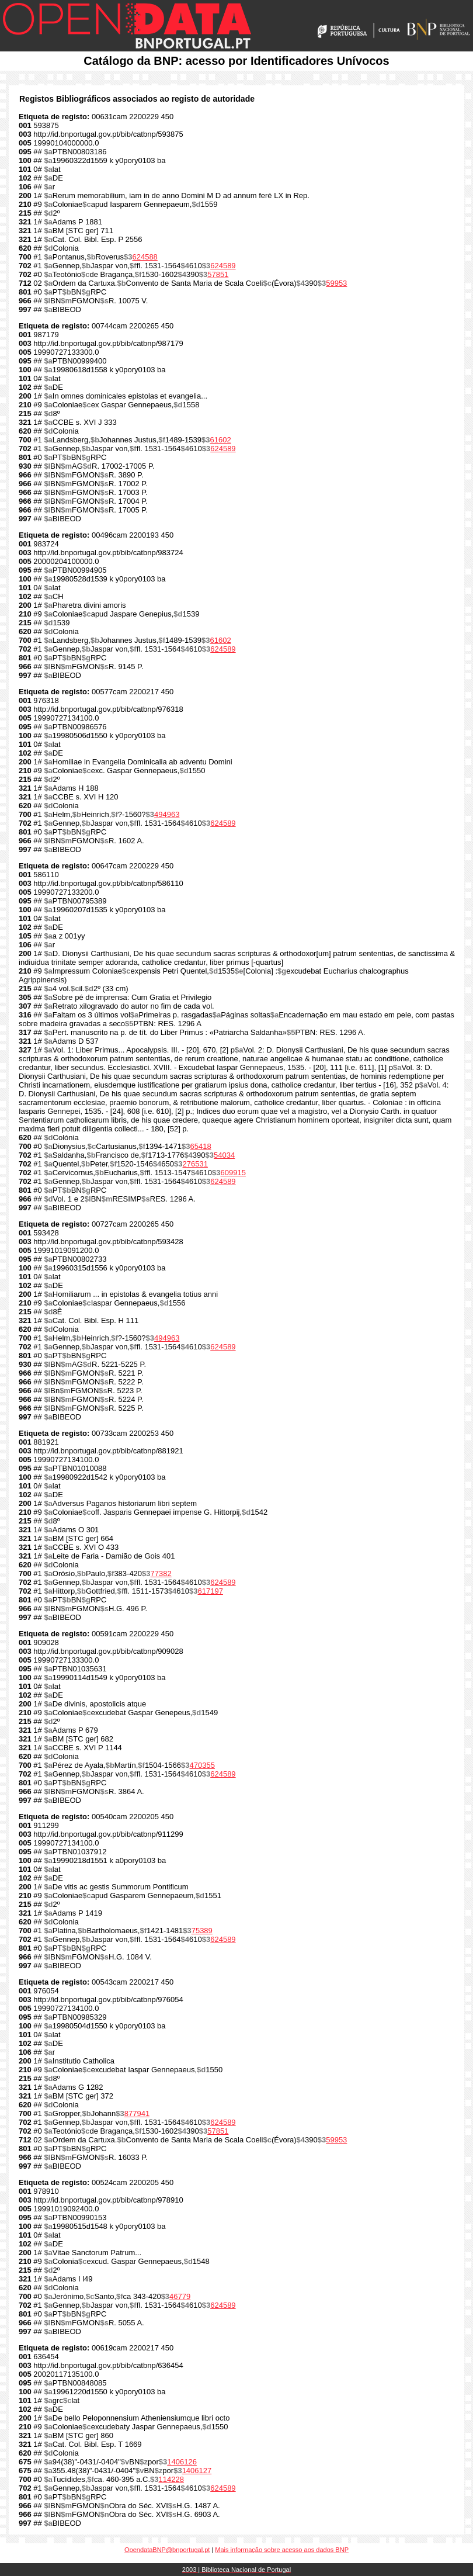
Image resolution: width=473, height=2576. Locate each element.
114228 (171, 2479)
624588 (144, 256)
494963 (166, 814)
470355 (202, 1765)
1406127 (197, 2470)
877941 (136, 2113)
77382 (161, 1573)
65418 (200, 1146)
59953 (336, 283)
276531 (195, 1163)
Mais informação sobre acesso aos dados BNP (282, 2549)
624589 (222, 265)
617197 (210, 1591)
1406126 (182, 2461)
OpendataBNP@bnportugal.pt (167, 2549)
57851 (217, 274)
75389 (202, 1930)
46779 (179, 2296)
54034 (224, 1155)
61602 (220, 439)
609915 (233, 1172)
